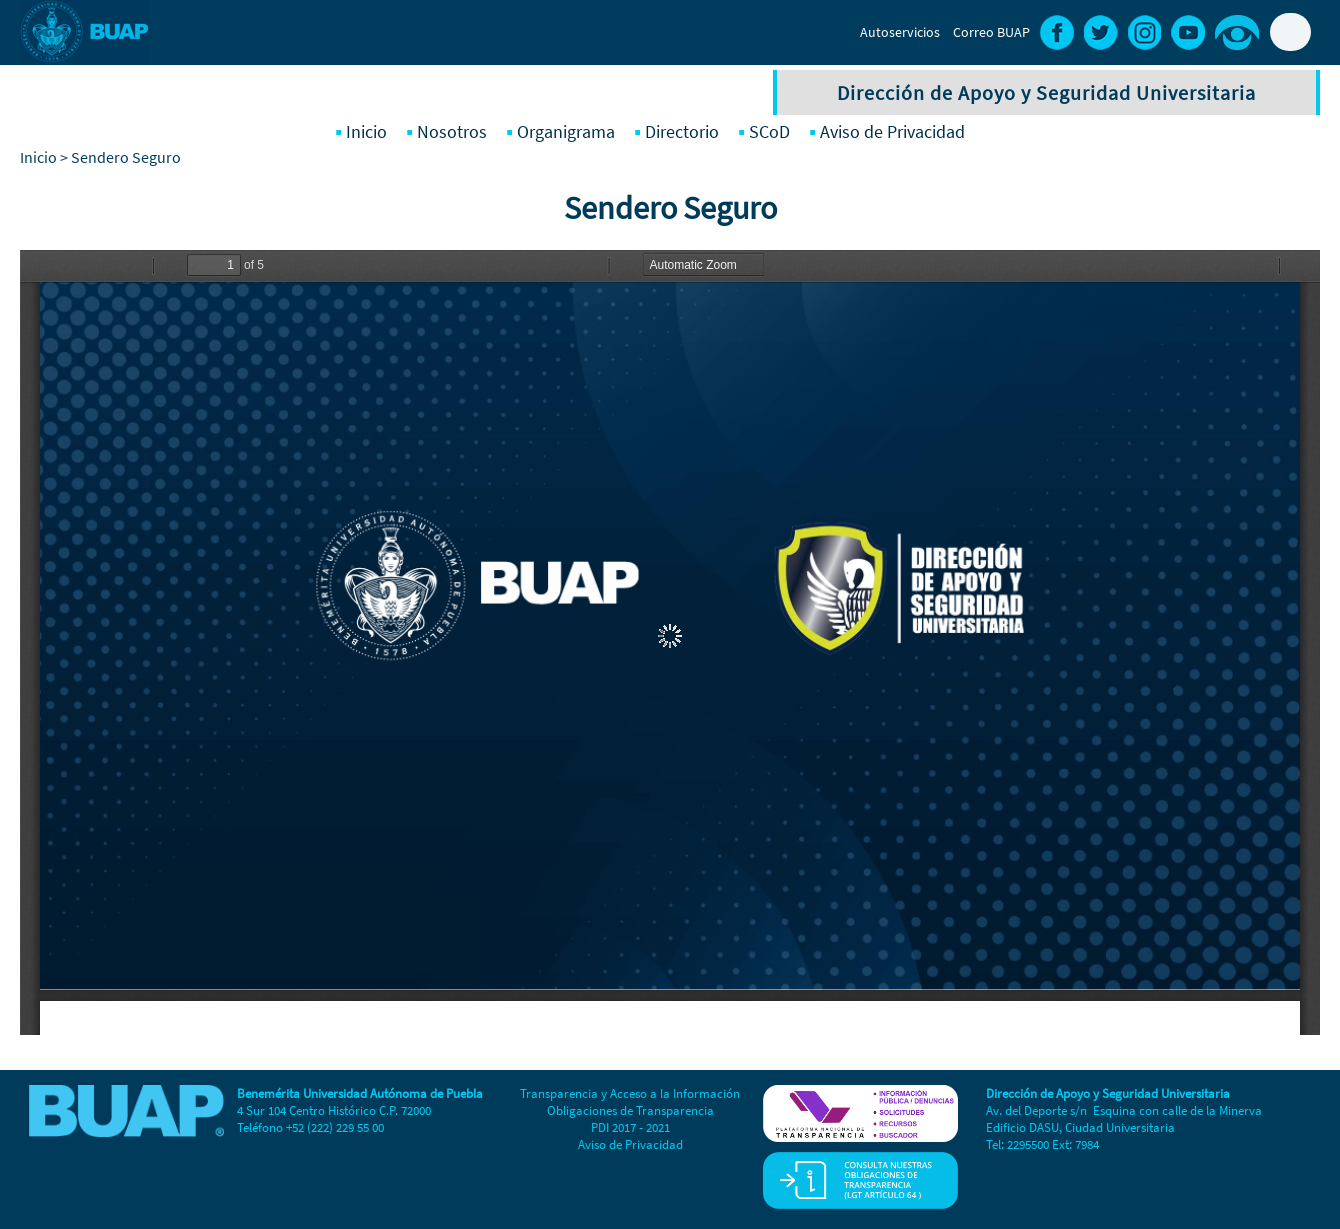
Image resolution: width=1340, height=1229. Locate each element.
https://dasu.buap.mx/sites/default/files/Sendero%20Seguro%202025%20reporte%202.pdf (670, 642)
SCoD (769, 131)
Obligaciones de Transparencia (630, 1110)
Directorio (682, 131)
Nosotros (452, 131)
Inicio (366, 131)
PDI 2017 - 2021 (630, 1127)
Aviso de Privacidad (892, 131)
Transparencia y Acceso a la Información (630, 1093)
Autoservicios (900, 32)
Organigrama (566, 131)
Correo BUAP (991, 32)
